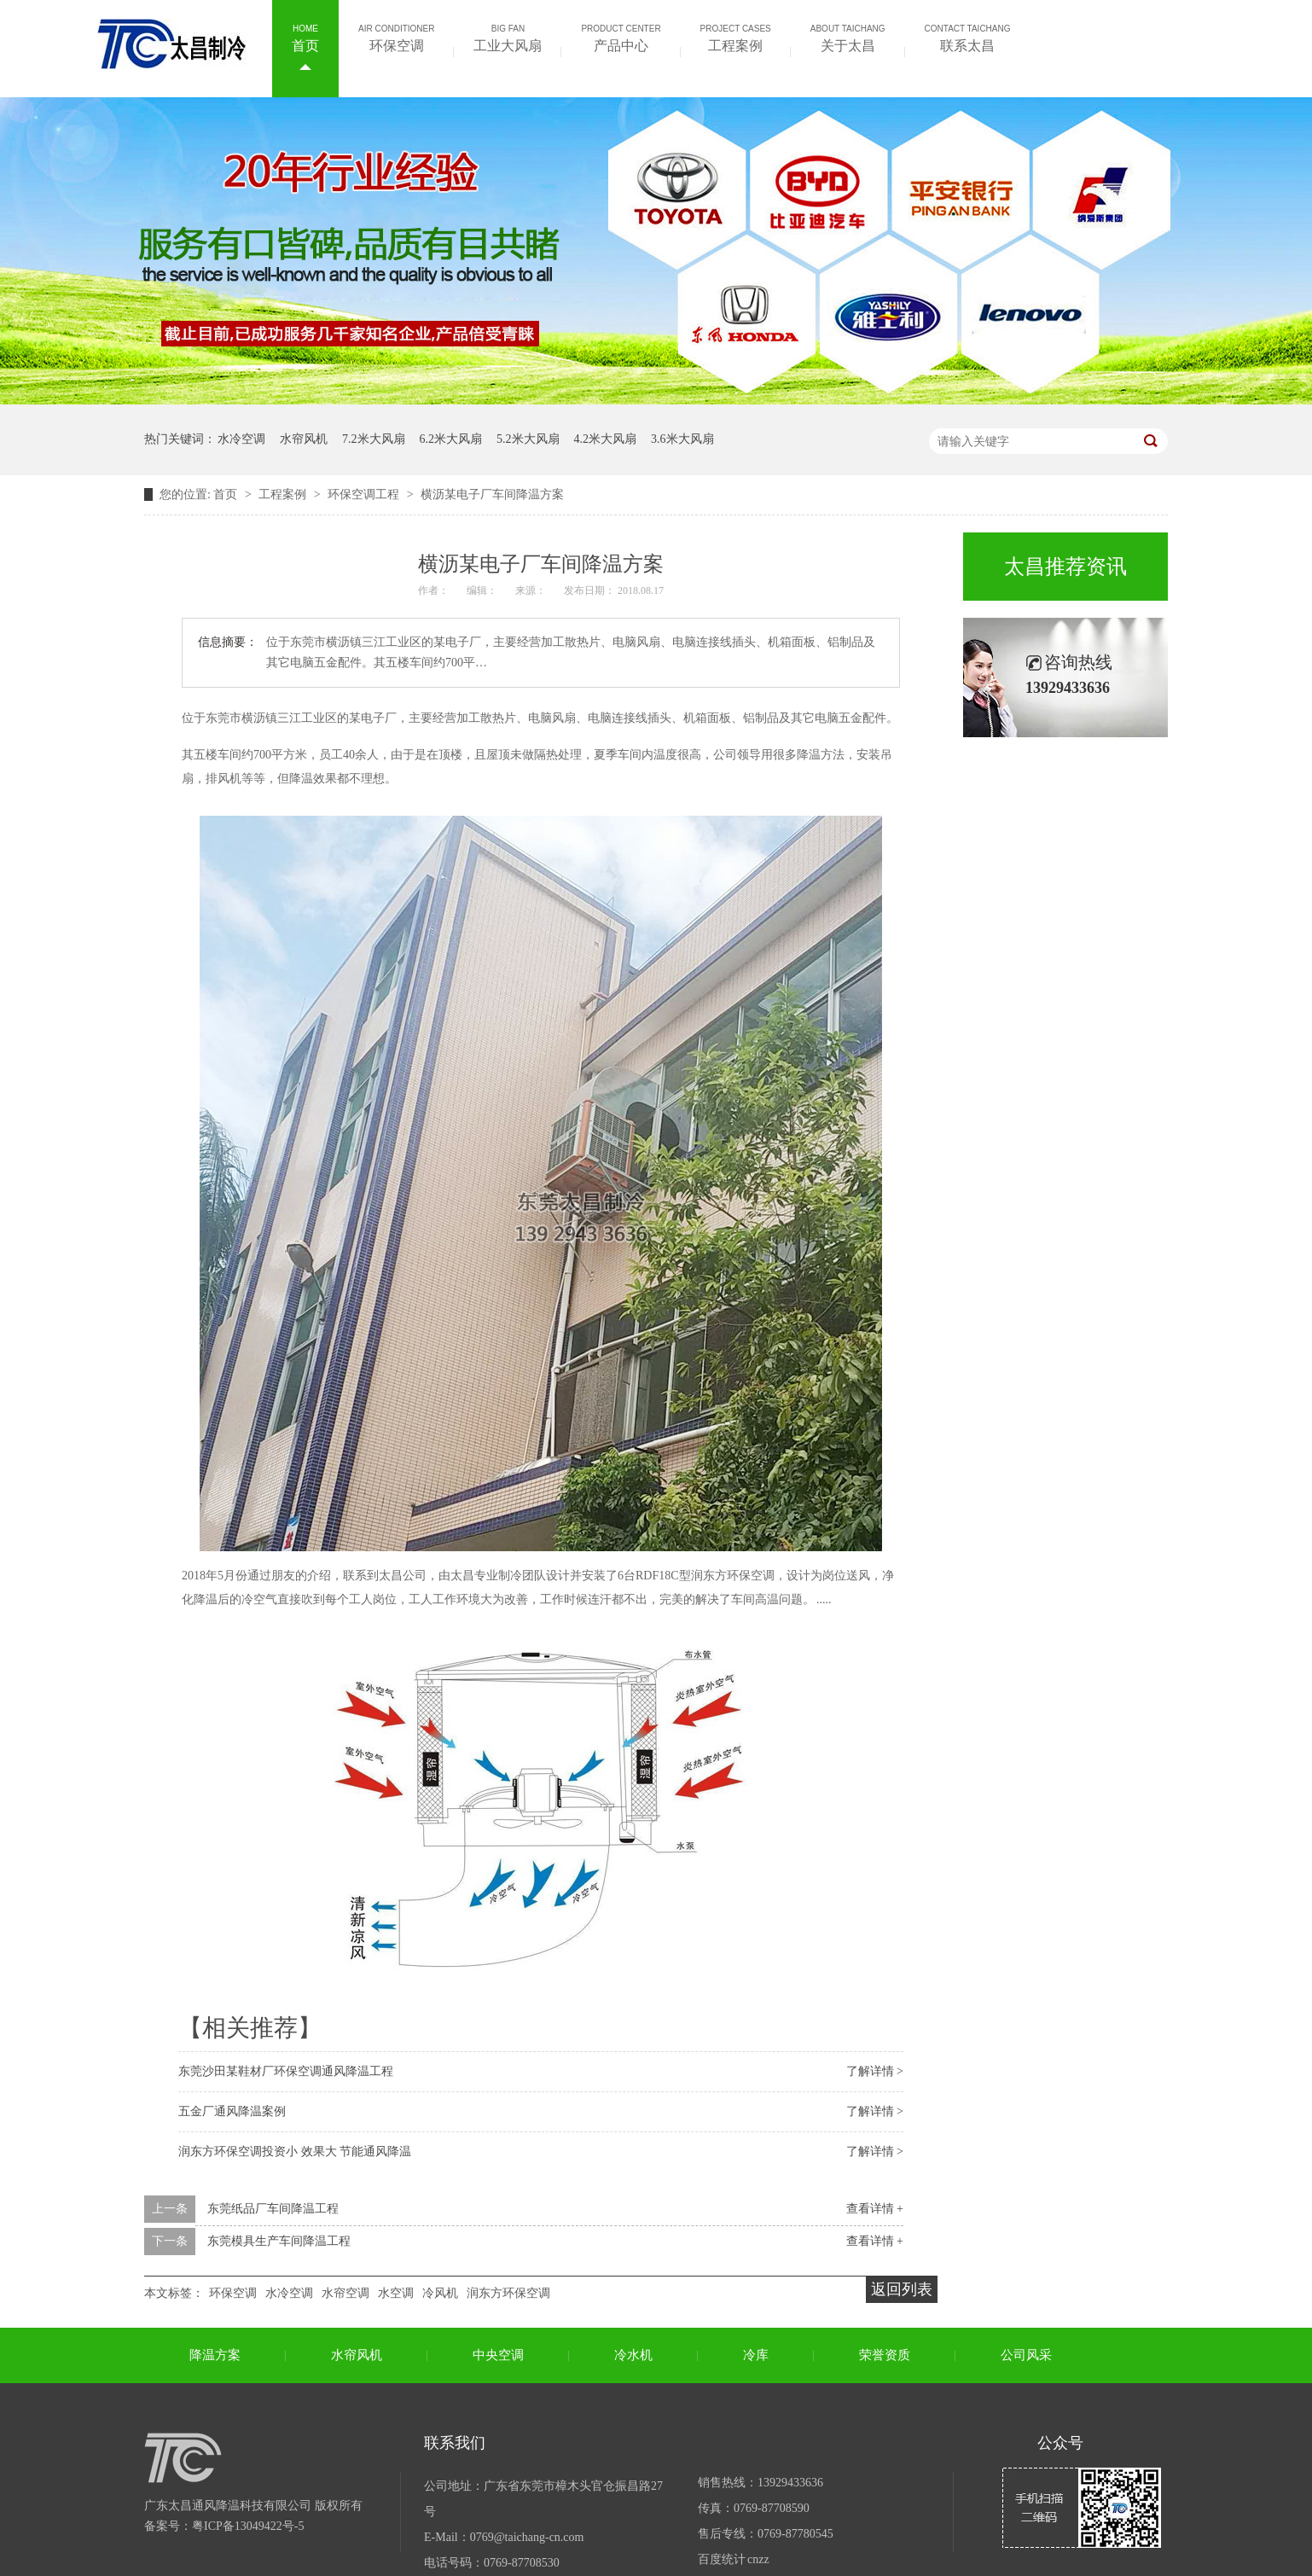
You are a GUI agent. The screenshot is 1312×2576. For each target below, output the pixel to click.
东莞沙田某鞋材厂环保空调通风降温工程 (285, 2071)
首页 (305, 36)
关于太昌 (847, 36)
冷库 (756, 2355)
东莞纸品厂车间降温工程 (273, 2208)
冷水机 (633, 2355)
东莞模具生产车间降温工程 (279, 2241)
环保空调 (396, 36)
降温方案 (215, 2355)
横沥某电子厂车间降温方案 (492, 494)
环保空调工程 (365, 494)
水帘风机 (304, 439)
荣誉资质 (884, 2355)
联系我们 (454, 2442)
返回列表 (901, 2289)
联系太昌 (968, 36)
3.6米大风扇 (682, 439)
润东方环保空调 (508, 2293)
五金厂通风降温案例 (232, 2111)
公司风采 (1026, 2355)
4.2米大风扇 (605, 439)
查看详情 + (874, 2208)
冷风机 (440, 2293)
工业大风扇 (507, 36)
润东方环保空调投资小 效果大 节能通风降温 (294, 2151)
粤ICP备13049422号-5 (248, 2526)
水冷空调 (241, 439)
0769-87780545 (795, 2533)
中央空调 (498, 2355)
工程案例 (735, 36)
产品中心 (620, 36)
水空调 (396, 2293)
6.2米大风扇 (451, 439)
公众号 (1060, 2442)
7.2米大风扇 (373, 439)
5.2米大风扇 (528, 439)
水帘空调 (345, 2293)
